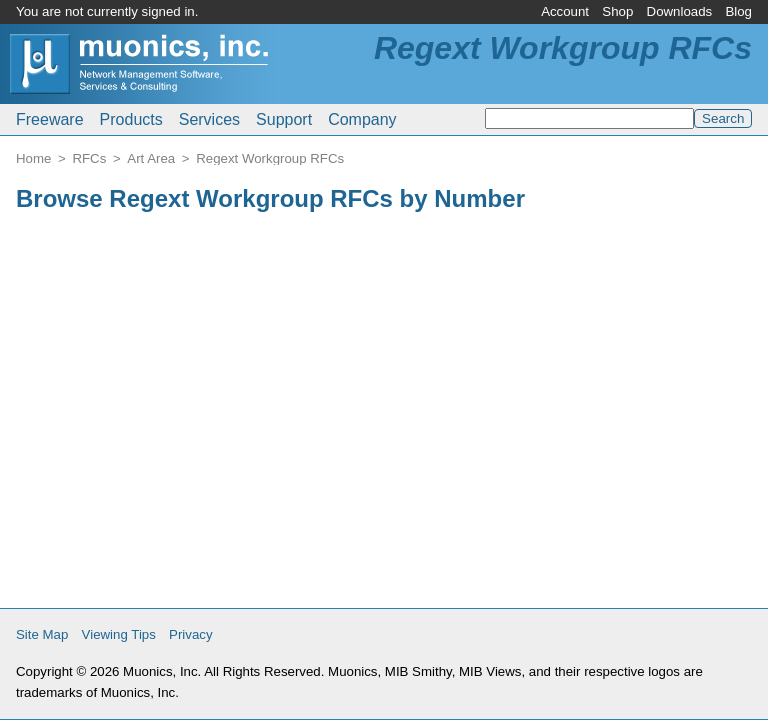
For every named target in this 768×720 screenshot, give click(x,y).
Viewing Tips (119, 634)
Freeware (50, 119)
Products (131, 119)
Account (565, 11)
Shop (617, 11)
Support (284, 119)
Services (209, 119)
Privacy (191, 634)
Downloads (680, 11)
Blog (738, 11)
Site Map (42, 634)
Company (362, 119)
